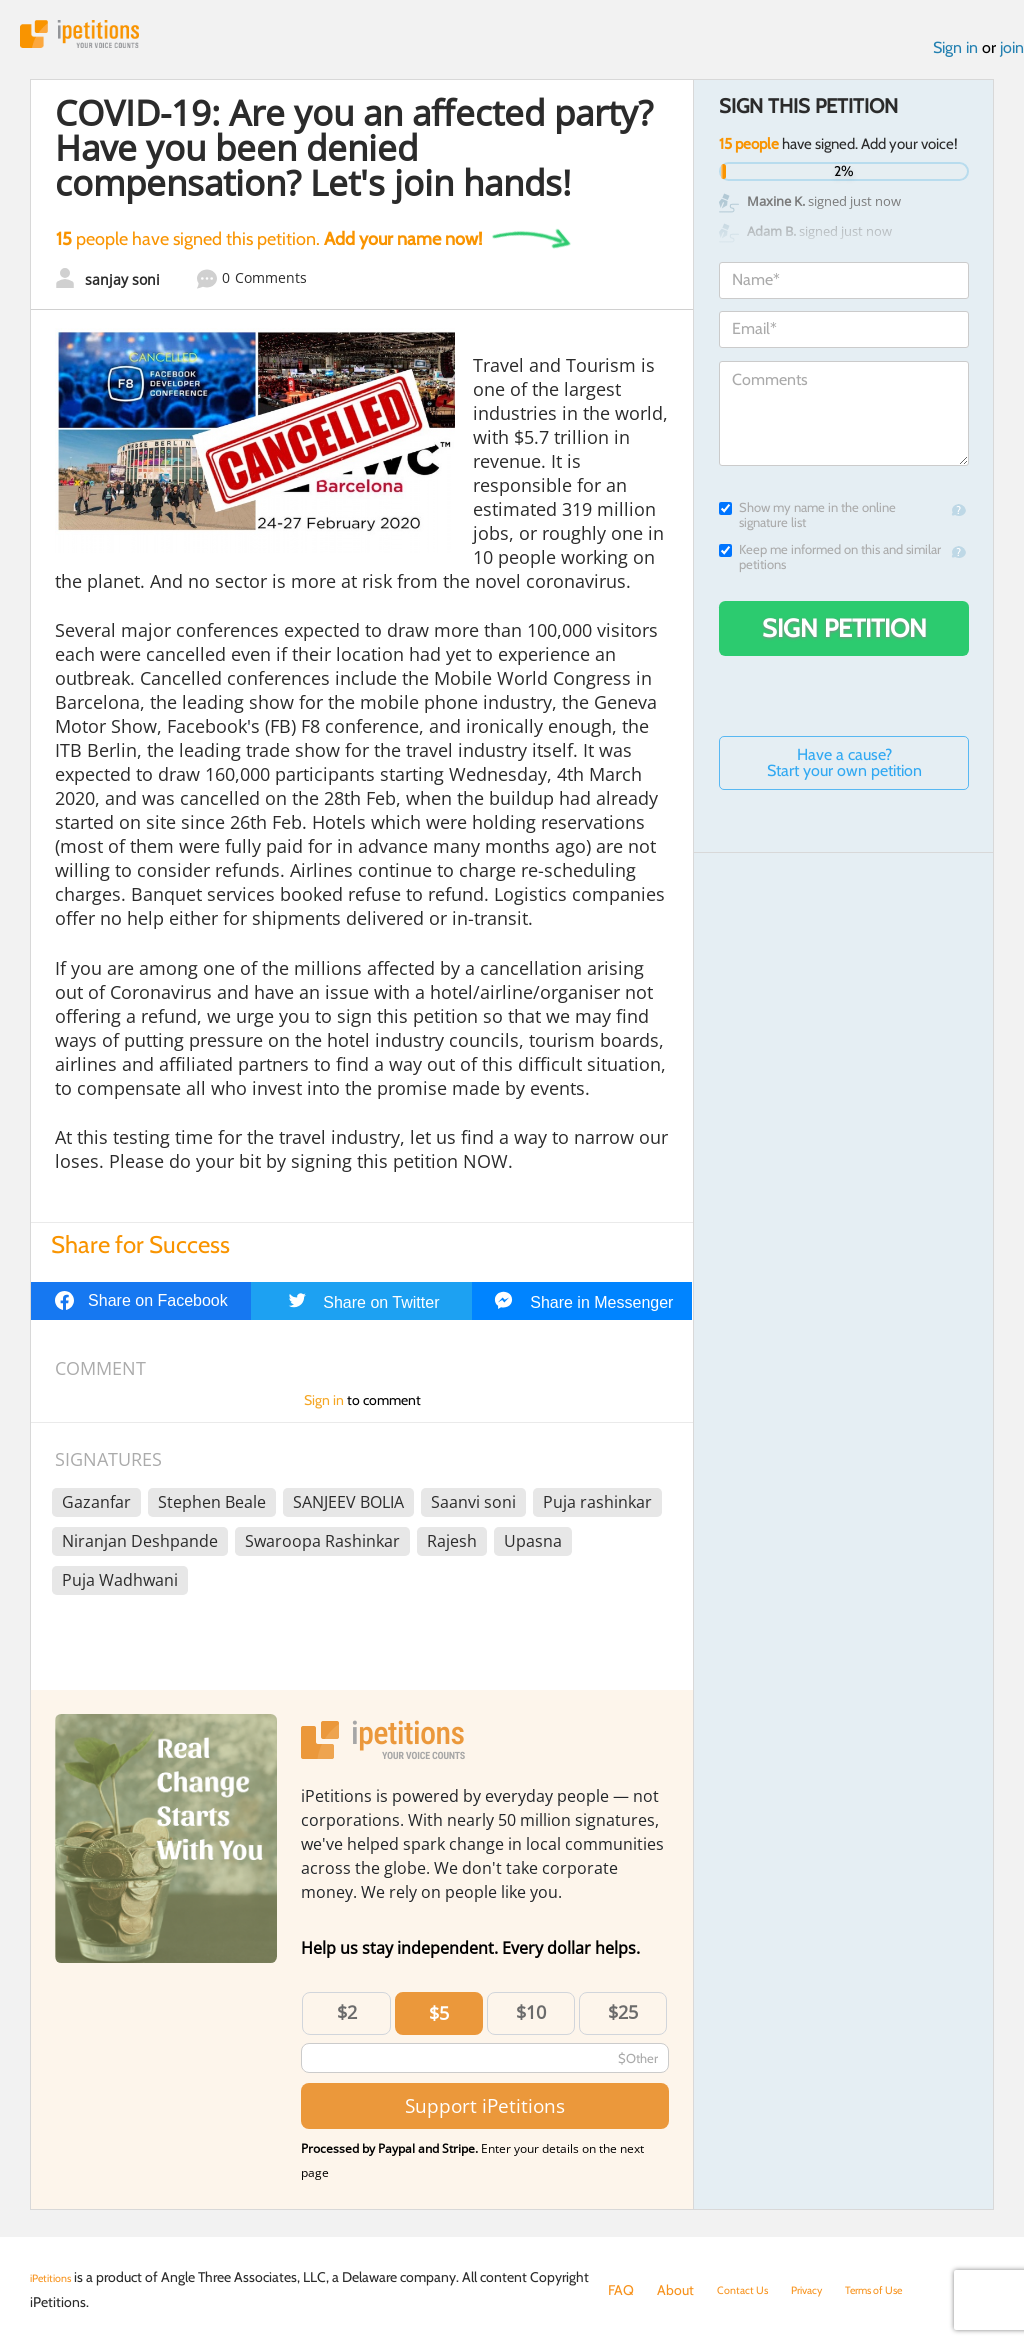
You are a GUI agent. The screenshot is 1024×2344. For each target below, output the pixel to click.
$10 (531, 2022)
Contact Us (750, 2290)
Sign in (955, 58)
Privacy (828, 2290)
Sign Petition (844, 639)
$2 (347, 2022)
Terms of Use (910, 2290)
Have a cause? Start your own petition (844, 773)
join (1012, 58)
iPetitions (103, 39)
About (675, 2290)
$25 (623, 2022)
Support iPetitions (485, 2116)
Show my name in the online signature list (807, 526)
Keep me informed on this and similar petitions (830, 568)
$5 (439, 2023)
